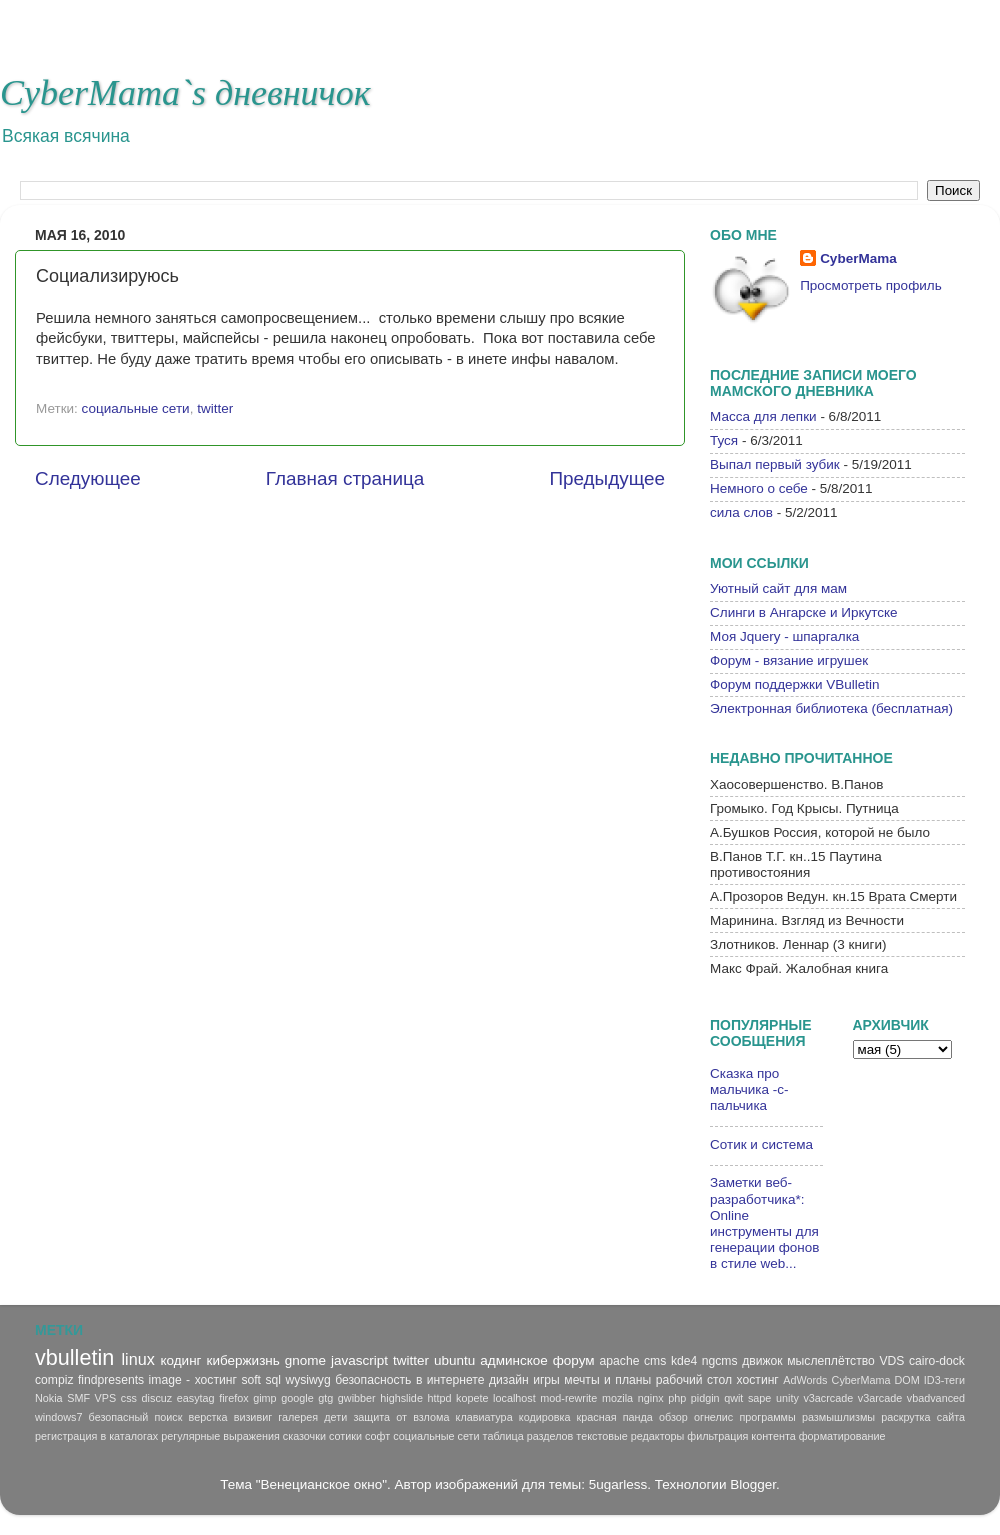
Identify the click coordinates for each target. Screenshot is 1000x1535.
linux (137, 1359)
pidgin (705, 1398)
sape (759, 1398)
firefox (233, 1398)
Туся (724, 440)
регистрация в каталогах (96, 1436)
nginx (651, 1398)
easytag (196, 1398)
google (297, 1398)
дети (335, 1417)
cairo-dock (937, 1361)
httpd (439, 1398)
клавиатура (484, 1417)
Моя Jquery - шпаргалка (784, 636)
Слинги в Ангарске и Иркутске (804, 612)
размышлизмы (838, 1417)
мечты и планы (607, 1380)
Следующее (88, 478)
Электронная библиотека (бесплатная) (831, 708)
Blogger (753, 1484)
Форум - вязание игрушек (789, 660)
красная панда (615, 1417)
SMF (78, 1398)
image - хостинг (193, 1380)
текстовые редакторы (630, 1436)
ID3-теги (944, 1380)
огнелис (713, 1417)
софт (377, 1436)
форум (574, 1360)
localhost (514, 1398)
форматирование (842, 1436)
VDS (891, 1361)
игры (546, 1380)
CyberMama (858, 258)
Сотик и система (761, 1144)
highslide (401, 1398)
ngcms (720, 1361)
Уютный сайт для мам (778, 588)
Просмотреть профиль (871, 285)
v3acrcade (828, 1398)
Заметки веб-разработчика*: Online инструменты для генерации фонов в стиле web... (764, 1223)
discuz (157, 1398)
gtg (325, 1398)
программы (767, 1417)
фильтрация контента (741, 1436)
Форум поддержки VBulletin (795, 684)
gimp (264, 1398)
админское (514, 1360)
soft (251, 1380)
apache (620, 1361)
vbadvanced (936, 1398)
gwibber (357, 1398)
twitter (215, 408)
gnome (305, 1360)
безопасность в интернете (409, 1380)
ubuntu (454, 1360)
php (677, 1398)
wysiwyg (307, 1380)
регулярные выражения (220, 1436)
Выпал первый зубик (775, 464)
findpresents (111, 1380)
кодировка (545, 1417)
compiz (54, 1380)
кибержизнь (243, 1360)
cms (655, 1361)
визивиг (253, 1417)
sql (273, 1380)
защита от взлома (401, 1417)
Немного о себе (759, 488)
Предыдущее (607, 478)
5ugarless (618, 1484)
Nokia (49, 1398)
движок (762, 1361)
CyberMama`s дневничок (185, 93)
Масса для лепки (763, 416)
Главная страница (345, 478)
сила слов (741, 512)
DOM (907, 1380)
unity (787, 1398)
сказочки (304, 1436)
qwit (733, 1398)
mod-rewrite (568, 1398)
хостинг (758, 1380)
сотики (345, 1436)
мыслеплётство (831, 1361)
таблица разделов (528, 1436)
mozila (617, 1398)
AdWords (805, 1380)
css (129, 1398)
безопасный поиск (136, 1417)
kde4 (684, 1361)
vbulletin (74, 1357)
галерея (298, 1417)
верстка (208, 1417)
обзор (673, 1417)
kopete (472, 1398)
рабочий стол (694, 1380)
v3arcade (880, 1398)
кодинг (180, 1360)
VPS (106, 1398)
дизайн (509, 1380)
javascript (359, 1360)
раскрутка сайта (923, 1417)
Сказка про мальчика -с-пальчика (749, 1089)
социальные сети (136, 408)
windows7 (58, 1417)
